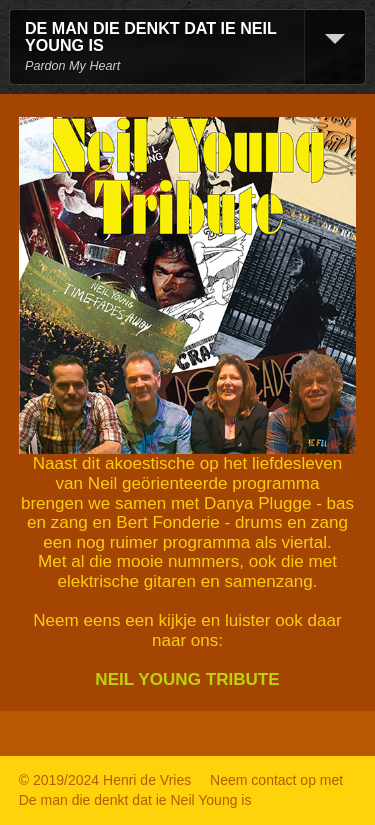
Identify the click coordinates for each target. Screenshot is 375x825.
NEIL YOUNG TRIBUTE (187, 679)
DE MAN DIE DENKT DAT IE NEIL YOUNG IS (151, 37)
